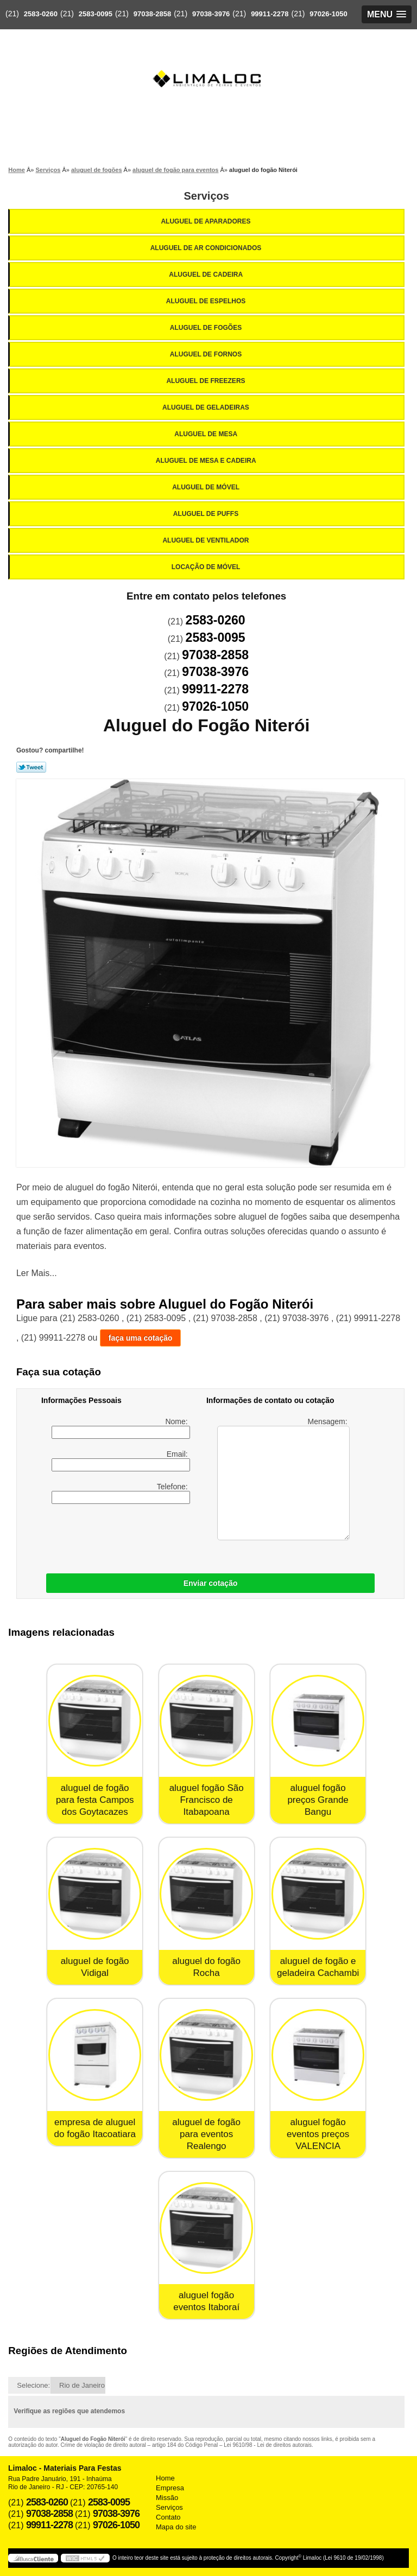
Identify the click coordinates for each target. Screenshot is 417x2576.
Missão (167, 2498)
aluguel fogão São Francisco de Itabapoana (206, 1800)
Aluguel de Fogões (207, 327)
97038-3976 (211, 14)
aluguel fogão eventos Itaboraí (206, 2301)
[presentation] (110, 1536)
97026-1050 (328, 14)
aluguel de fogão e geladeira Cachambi (318, 1967)
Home (165, 2478)
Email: (120, 1460)
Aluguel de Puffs (207, 514)
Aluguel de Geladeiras (206, 407)
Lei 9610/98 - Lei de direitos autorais (268, 2445)
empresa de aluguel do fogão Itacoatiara (95, 2128)
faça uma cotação (141, 1338)
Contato (168, 2517)
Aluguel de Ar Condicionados (206, 248)
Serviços (206, 196)
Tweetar (31, 767)
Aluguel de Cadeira (206, 274)
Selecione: (33, 2385)
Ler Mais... (36, 1273)
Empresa (170, 2488)
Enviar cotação (211, 1583)
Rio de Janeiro (82, 2385)
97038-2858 (152, 14)
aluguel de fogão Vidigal (95, 1967)
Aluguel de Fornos (207, 354)
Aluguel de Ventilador (206, 540)
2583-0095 (95, 14)
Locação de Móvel (207, 567)
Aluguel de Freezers (206, 381)
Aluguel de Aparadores (206, 221)
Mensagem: (283, 1478)
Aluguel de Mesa (206, 434)
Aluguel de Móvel (206, 487)
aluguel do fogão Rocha (206, 1967)
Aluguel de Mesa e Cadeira (207, 460)
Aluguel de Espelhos (207, 301)
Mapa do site (176, 2527)
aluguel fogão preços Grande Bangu (317, 1800)
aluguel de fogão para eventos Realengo (206, 2134)
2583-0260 (41, 14)
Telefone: (120, 1493)
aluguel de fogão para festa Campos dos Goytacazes (95, 1800)
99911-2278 (269, 14)
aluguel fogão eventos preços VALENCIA (318, 2134)
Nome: (120, 1428)
